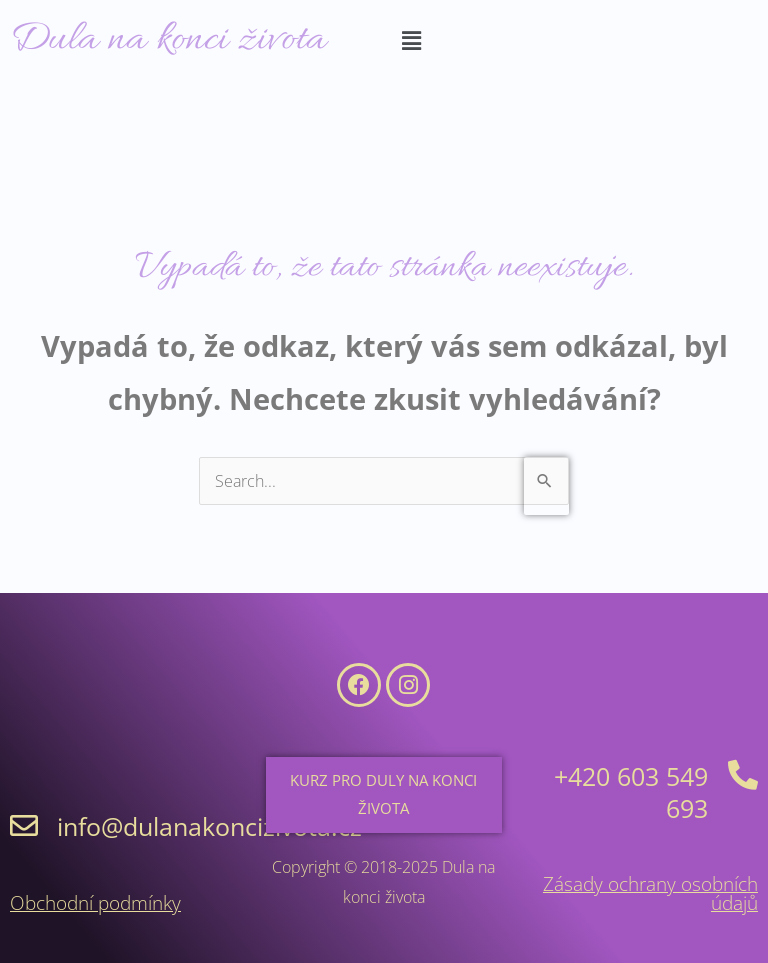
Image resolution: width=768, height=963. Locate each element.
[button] (411, 41)
